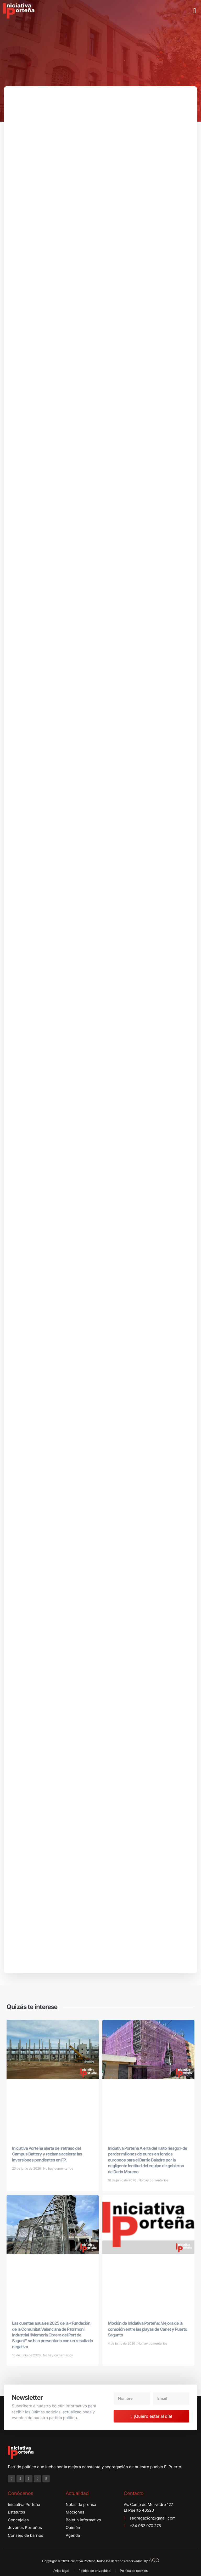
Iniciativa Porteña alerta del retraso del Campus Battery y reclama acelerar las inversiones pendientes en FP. (47, 2156)
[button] (195, 10)
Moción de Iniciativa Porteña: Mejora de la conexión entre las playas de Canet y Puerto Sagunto (147, 2331)
